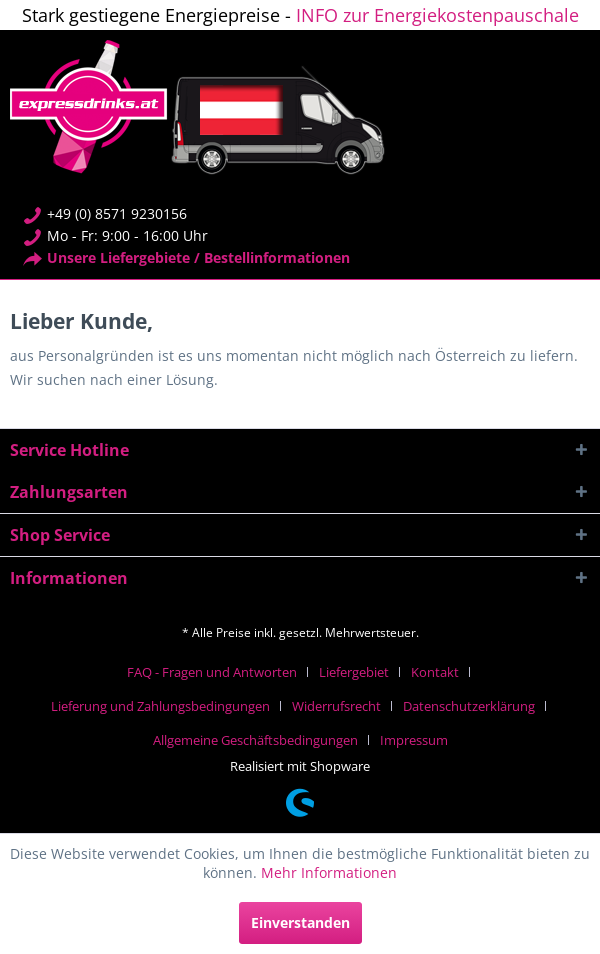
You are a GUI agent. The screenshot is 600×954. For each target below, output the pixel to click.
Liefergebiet (354, 672)
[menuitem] (219, 672)
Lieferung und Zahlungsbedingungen (160, 706)
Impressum (414, 740)
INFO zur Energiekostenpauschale (437, 15)
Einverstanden (300, 922)
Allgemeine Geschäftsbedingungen (255, 740)
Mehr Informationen (329, 872)
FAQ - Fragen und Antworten (212, 672)
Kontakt (435, 672)
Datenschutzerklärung (469, 706)
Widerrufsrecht (336, 706)
